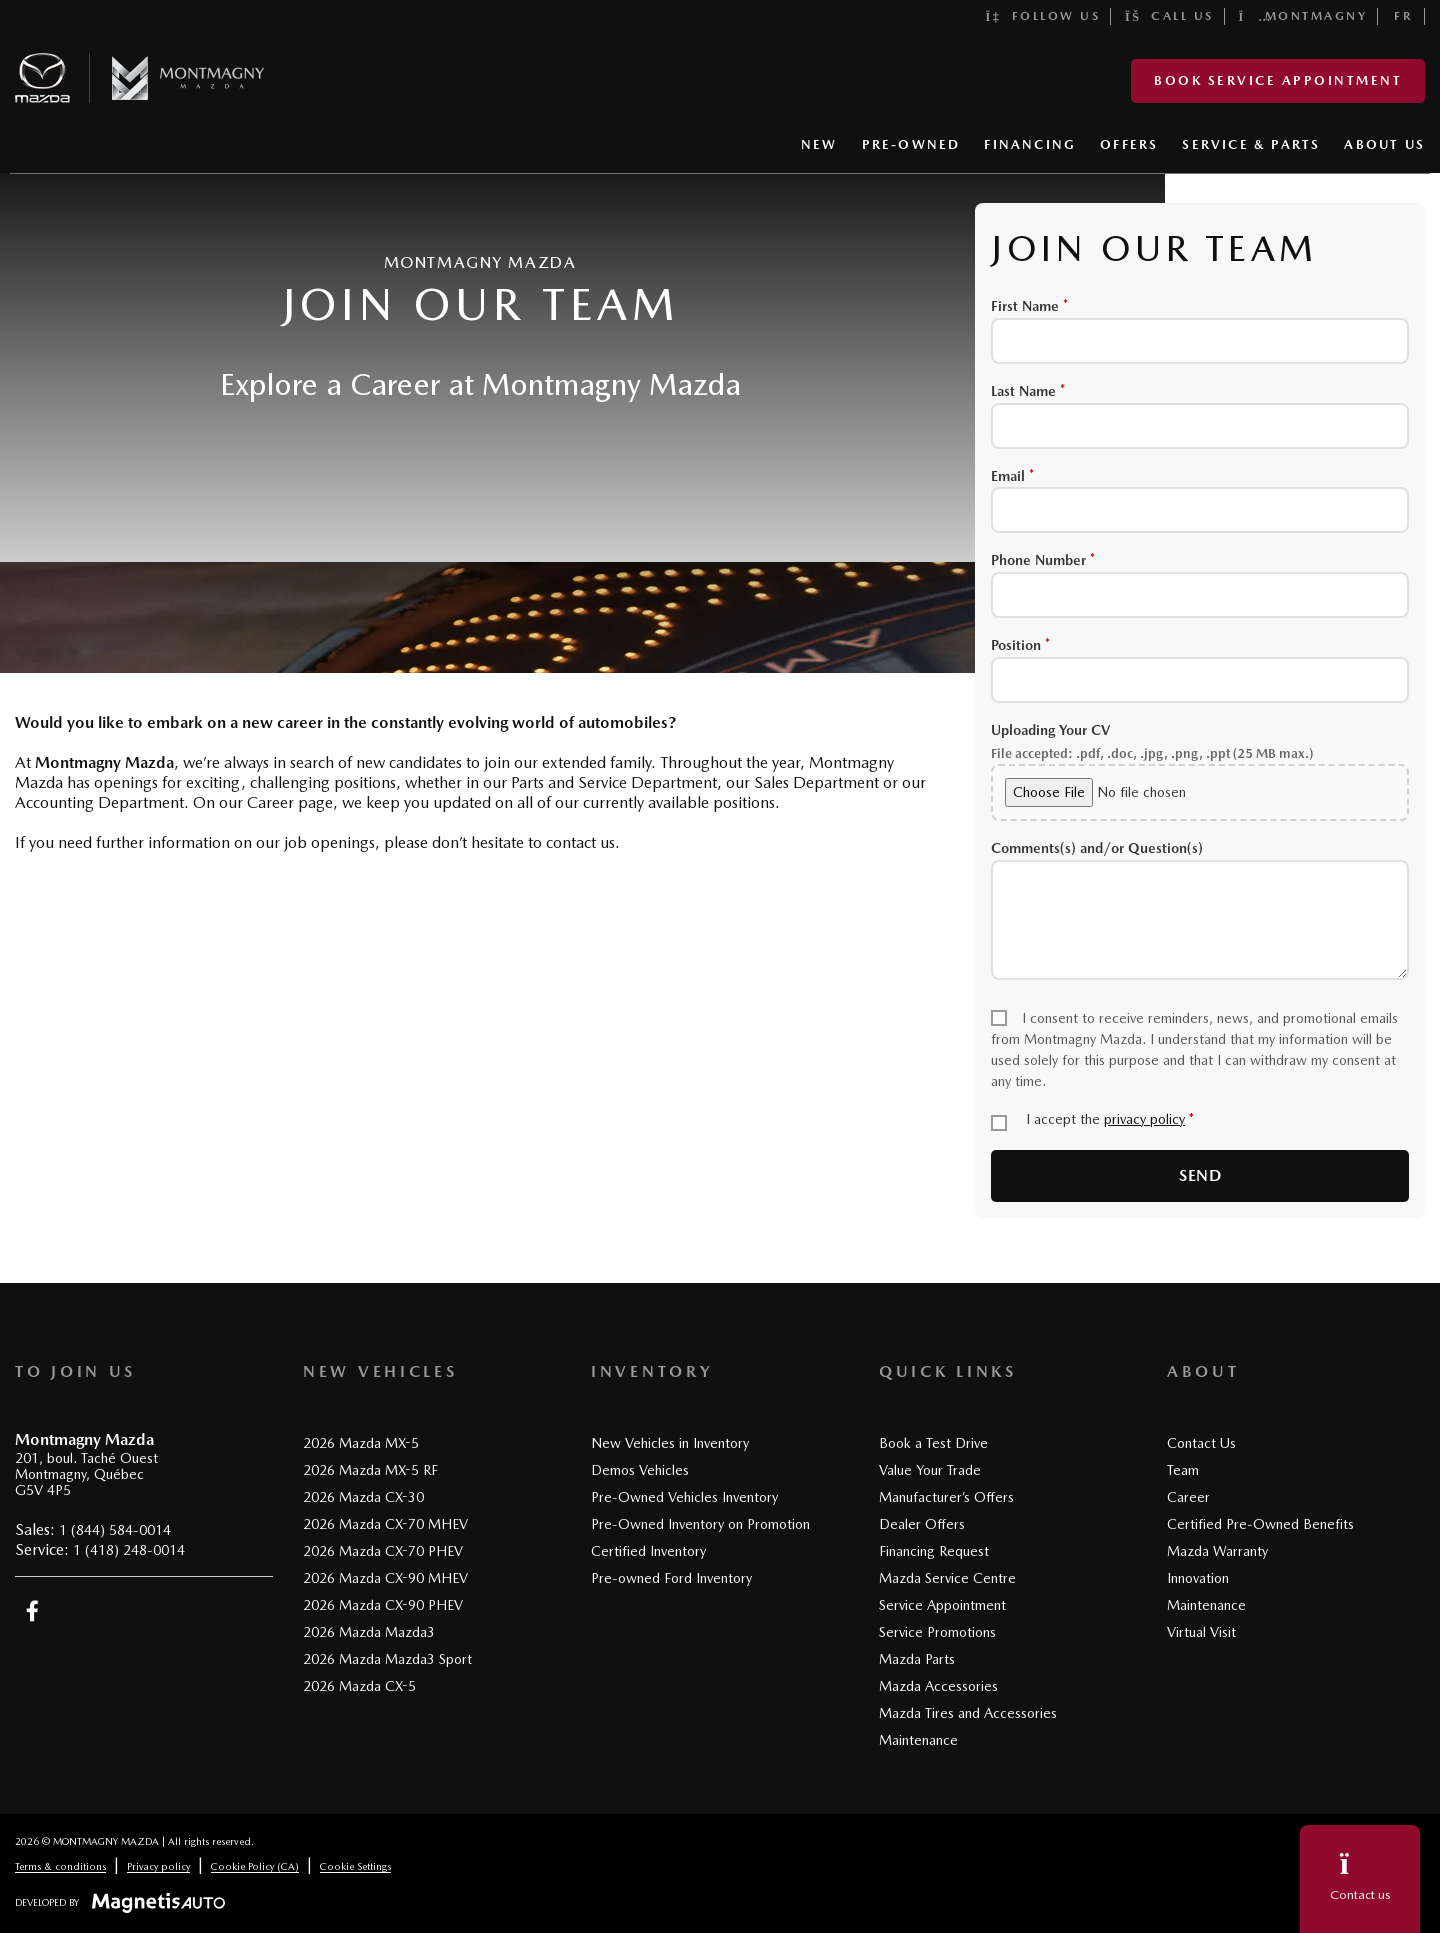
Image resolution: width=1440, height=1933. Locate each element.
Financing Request (934, 1551)
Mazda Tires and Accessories (968, 1713)
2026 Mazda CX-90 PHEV (383, 1605)
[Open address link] (86, 1474)
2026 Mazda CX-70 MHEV (385, 1524)
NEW (819, 144)
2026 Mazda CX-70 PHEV (383, 1551)
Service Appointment (942, 1605)
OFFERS (1129, 144)
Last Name (1200, 416)
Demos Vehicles (640, 1470)
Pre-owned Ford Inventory (671, 1578)
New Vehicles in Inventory (670, 1443)
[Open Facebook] (32, 1611)
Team (1183, 1470)
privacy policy (1144, 1119)
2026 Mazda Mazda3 (369, 1632)
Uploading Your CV (1200, 771)
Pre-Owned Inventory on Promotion (700, 1524)
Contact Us (1201, 1443)
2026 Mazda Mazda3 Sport (387, 1659)
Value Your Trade (930, 1470)
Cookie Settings (355, 1866)
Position (1200, 670)
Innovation (1198, 1578)
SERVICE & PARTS (1251, 144)
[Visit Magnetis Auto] (163, 1902)
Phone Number (1200, 585)
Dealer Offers (922, 1524)
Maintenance (918, 1740)
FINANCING (1030, 144)
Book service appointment (1278, 80)
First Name (1200, 331)
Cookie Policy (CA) (255, 1866)
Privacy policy (158, 1866)
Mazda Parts (917, 1659)
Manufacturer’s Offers (946, 1497)
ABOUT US (1384, 144)
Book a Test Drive (933, 1443)
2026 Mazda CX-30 (363, 1497)
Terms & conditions (60, 1866)
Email (1200, 501)
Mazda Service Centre (947, 1578)
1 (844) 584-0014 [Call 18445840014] (115, 1530)
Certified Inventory (648, 1551)
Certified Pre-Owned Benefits (1260, 1524)
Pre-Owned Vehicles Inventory (684, 1497)
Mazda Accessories (938, 1686)
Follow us (1043, 16)
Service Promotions (937, 1632)
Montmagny (1303, 16)
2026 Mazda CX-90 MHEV (385, 1578)
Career (1188, 1497)
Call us (1169, 16)
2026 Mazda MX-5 (361, 1443)
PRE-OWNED (911, 144)
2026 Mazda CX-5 (359, 1686)
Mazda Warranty (1217, 1551)
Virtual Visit (1201, 1632)
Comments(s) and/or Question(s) (1200, 913)
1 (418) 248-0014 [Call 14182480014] (129, 1550)
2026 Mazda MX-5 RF (370, 1470)
